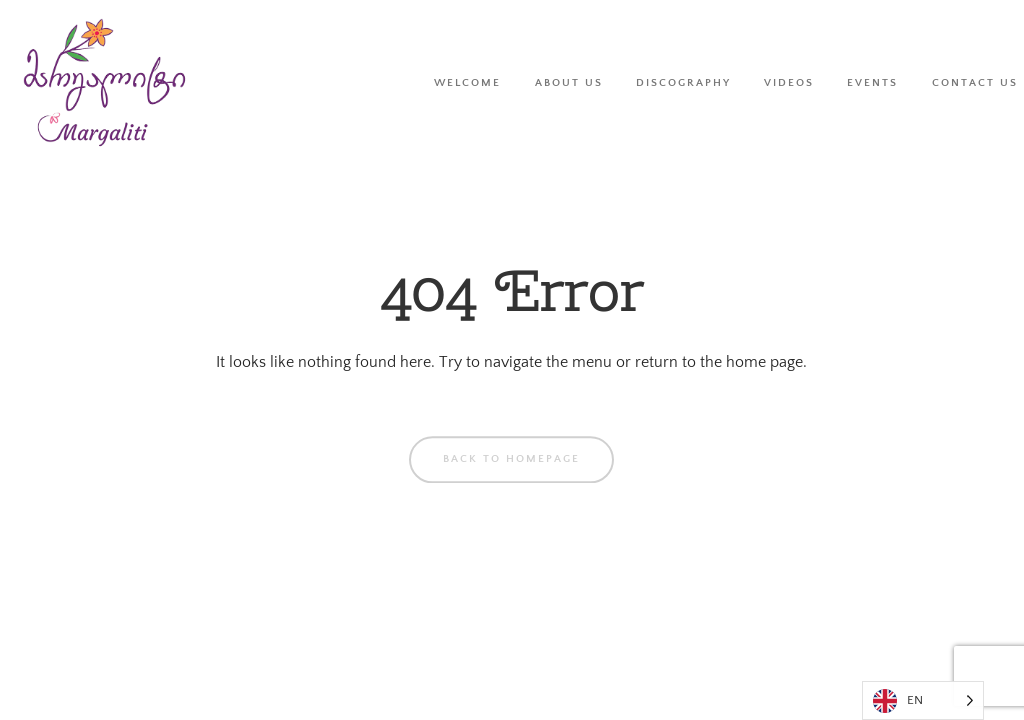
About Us (569, 82)
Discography (683, 82)
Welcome (467, 82)
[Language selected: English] (923, 700)
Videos (789, 82)
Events (872, 82)
